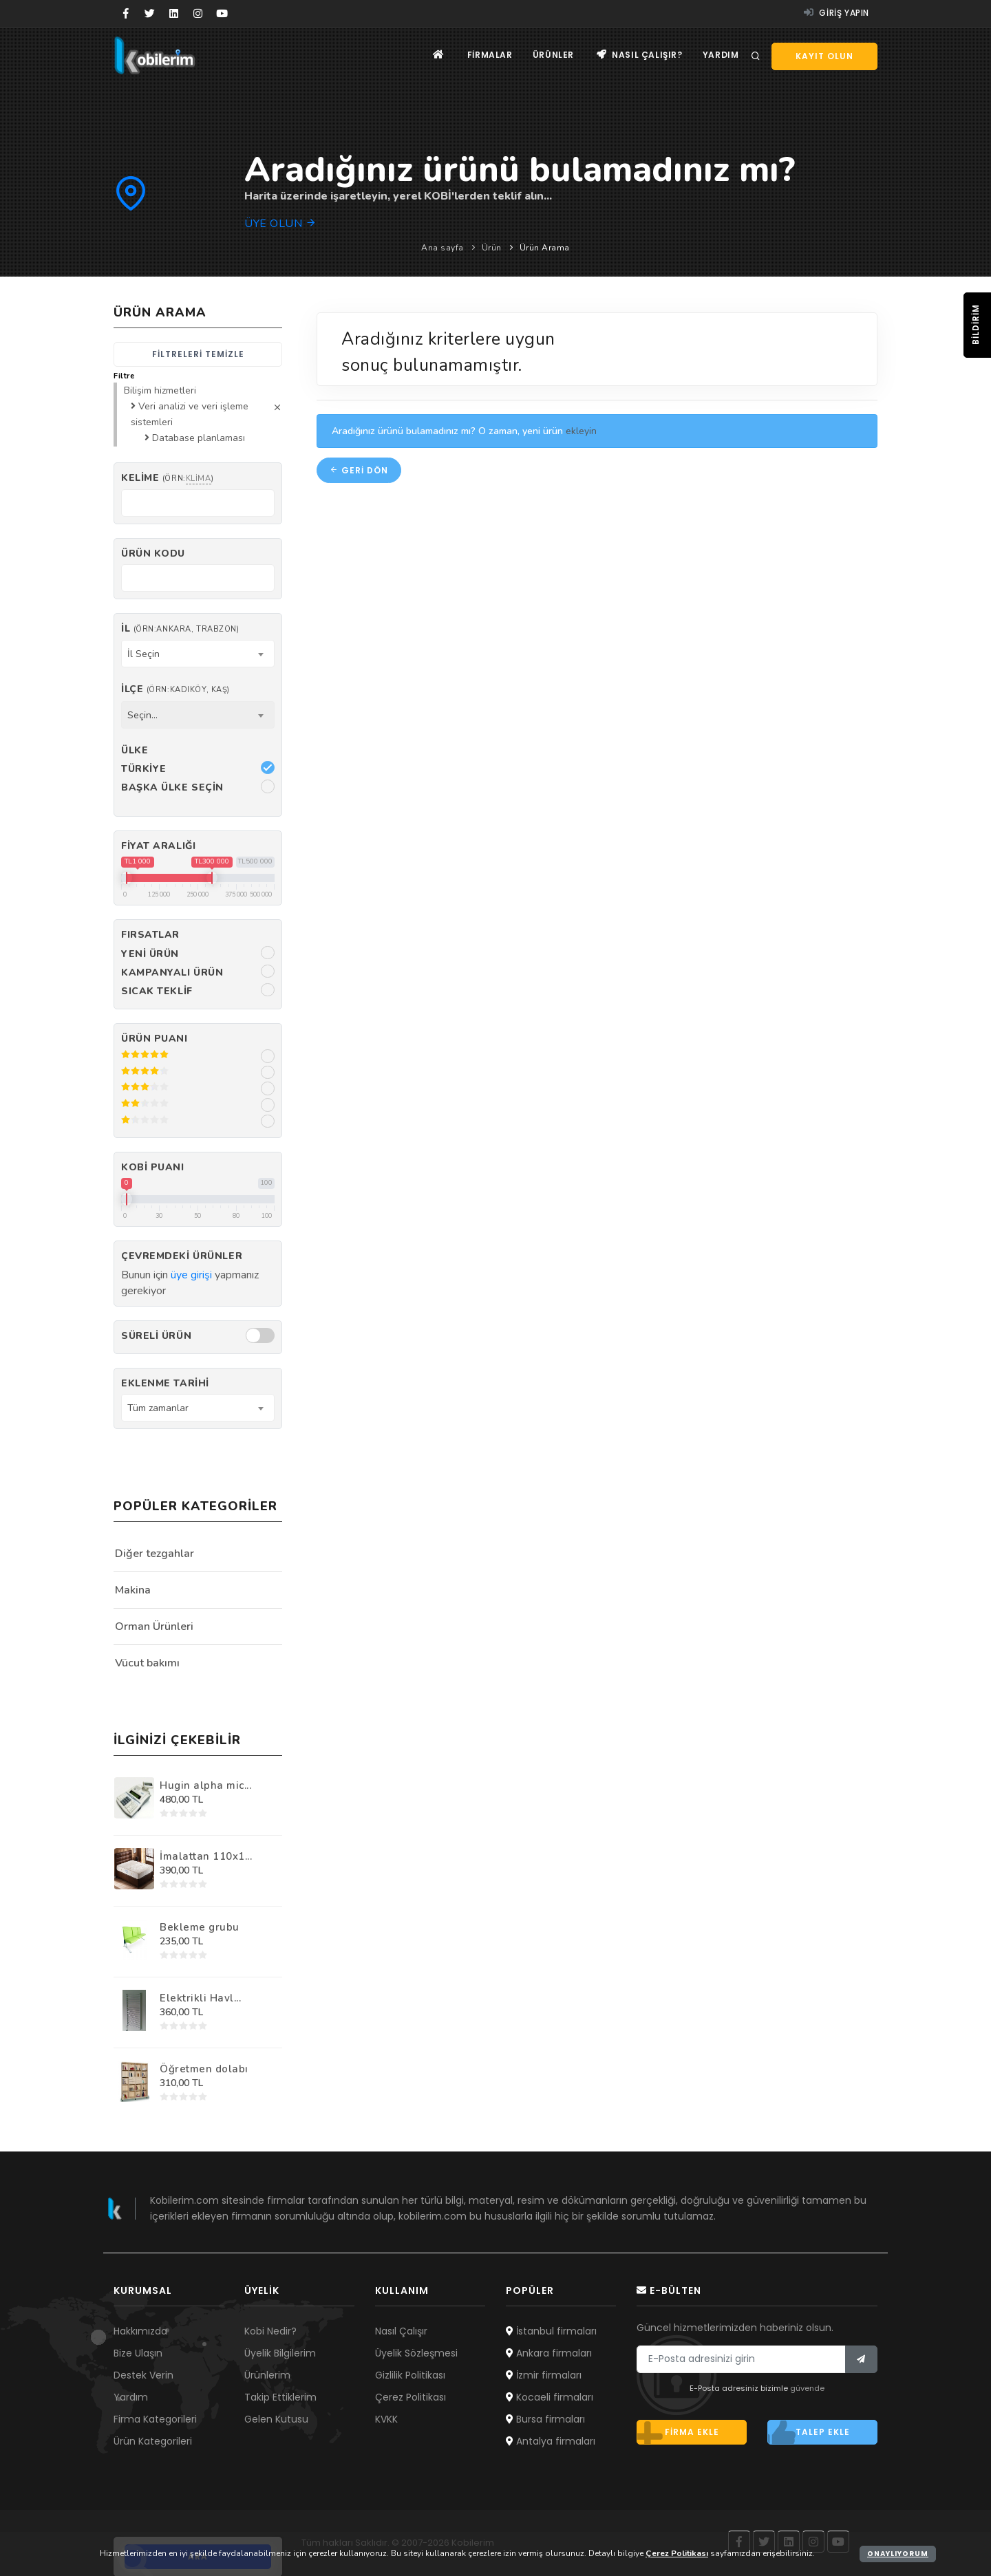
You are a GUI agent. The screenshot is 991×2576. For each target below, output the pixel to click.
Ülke (134, 750)
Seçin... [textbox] (142, 715)
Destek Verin (143, 2375)
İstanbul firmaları (551, 2331)
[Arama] (756, 56)
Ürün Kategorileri (153, 2441)
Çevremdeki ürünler (181, 1256)
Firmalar (488, 55)
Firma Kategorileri (155, 2419)
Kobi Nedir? (270, 2331)
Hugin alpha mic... (205, 1785)
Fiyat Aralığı (158, 845)
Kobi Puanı (152, 1167)
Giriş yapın (836, 13)
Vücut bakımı (147, 1663)
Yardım (720, 55)
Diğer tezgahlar (154, 1553)
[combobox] (198, 653)
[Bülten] (861, 2359)
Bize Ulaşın (138, 2353)
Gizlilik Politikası (410, 2375)
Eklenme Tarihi (165, 1383)
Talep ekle (808, 2432)
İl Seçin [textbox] (143, 654)
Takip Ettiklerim (280, 2397)
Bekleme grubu (199, 1927)
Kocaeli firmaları (549, 2397)
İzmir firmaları (544, 2375)
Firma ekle (678, 2432)
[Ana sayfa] (436, 55)
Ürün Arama (545, 247)
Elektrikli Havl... (200, 1998)
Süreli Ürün (156, 1335)
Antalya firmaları (550, 2441)
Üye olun (280, 223)
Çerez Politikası (410, 2397)
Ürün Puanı (154, 1038)
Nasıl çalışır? (639, 55)
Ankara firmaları (549, 2353)
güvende (807, 2388)
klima (198, 478)
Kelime (167, 477)
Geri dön (359, 470)
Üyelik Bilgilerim (280, 2353)
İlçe (175, 689)
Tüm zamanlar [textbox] (158, 1408)
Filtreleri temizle (198, 354)
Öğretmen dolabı (204, 2069)
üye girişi (191, 1274)
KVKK (386, 2419)
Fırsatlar (150, 934)
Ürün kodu (153, 553)
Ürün (492, 247)
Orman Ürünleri (154, 1626)
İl (180, 628)
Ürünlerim (267, 2375)
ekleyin (581, 431)
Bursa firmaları (545, 2419)
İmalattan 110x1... (206, 1856)
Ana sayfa (442, 247)
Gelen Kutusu (276, 2419)
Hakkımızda (140, 2331)
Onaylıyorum (897, 2553)
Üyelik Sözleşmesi (416, 2353)
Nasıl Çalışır (401, 2331)
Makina (133, 1590)
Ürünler (552, 55)
